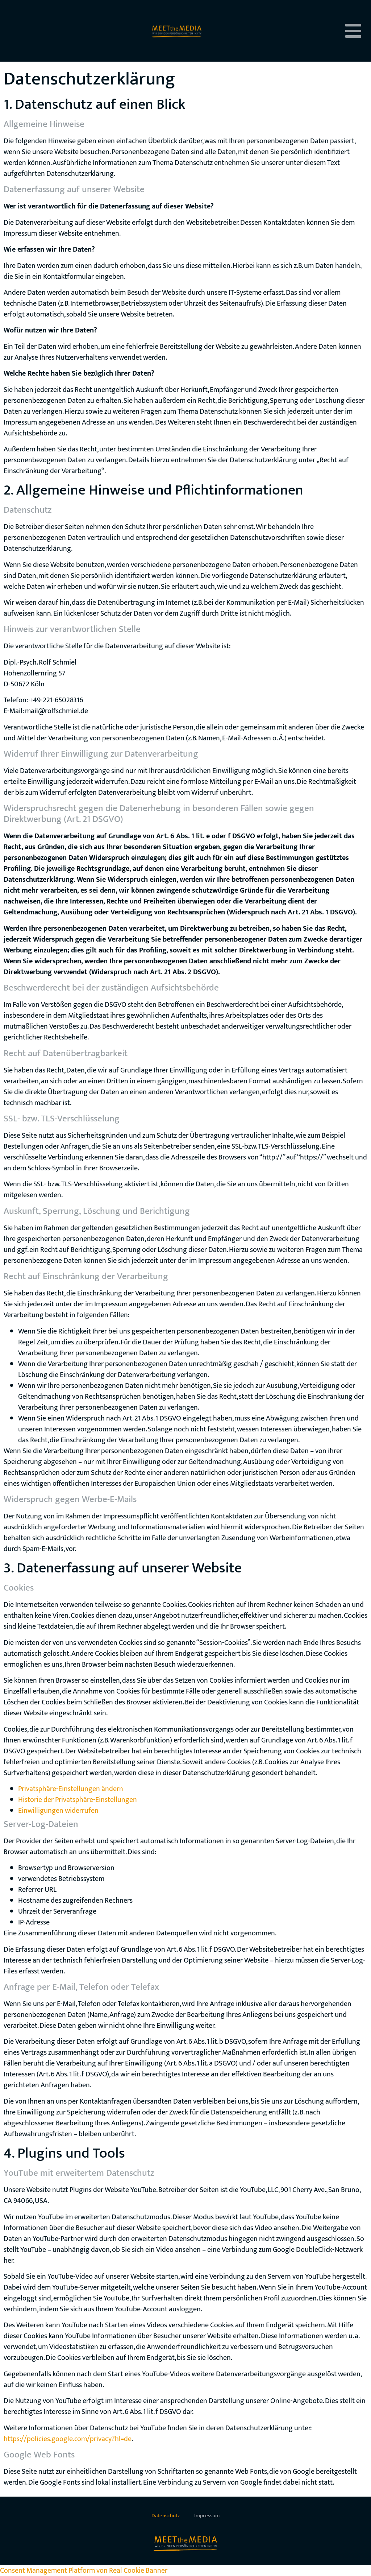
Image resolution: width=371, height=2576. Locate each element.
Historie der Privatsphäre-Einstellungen (77, 1800)
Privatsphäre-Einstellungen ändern (70, 1789)
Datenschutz (165, 2515)
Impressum (207, 2515)
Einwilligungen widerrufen (58, 1810)
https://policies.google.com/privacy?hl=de (68, 2439)
